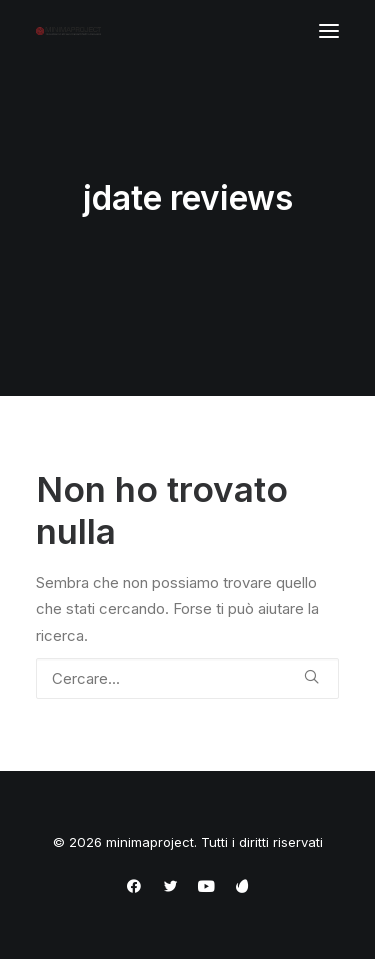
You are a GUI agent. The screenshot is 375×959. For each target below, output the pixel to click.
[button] (329, 31)
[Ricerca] (187, 678)
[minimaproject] (68, 31)
